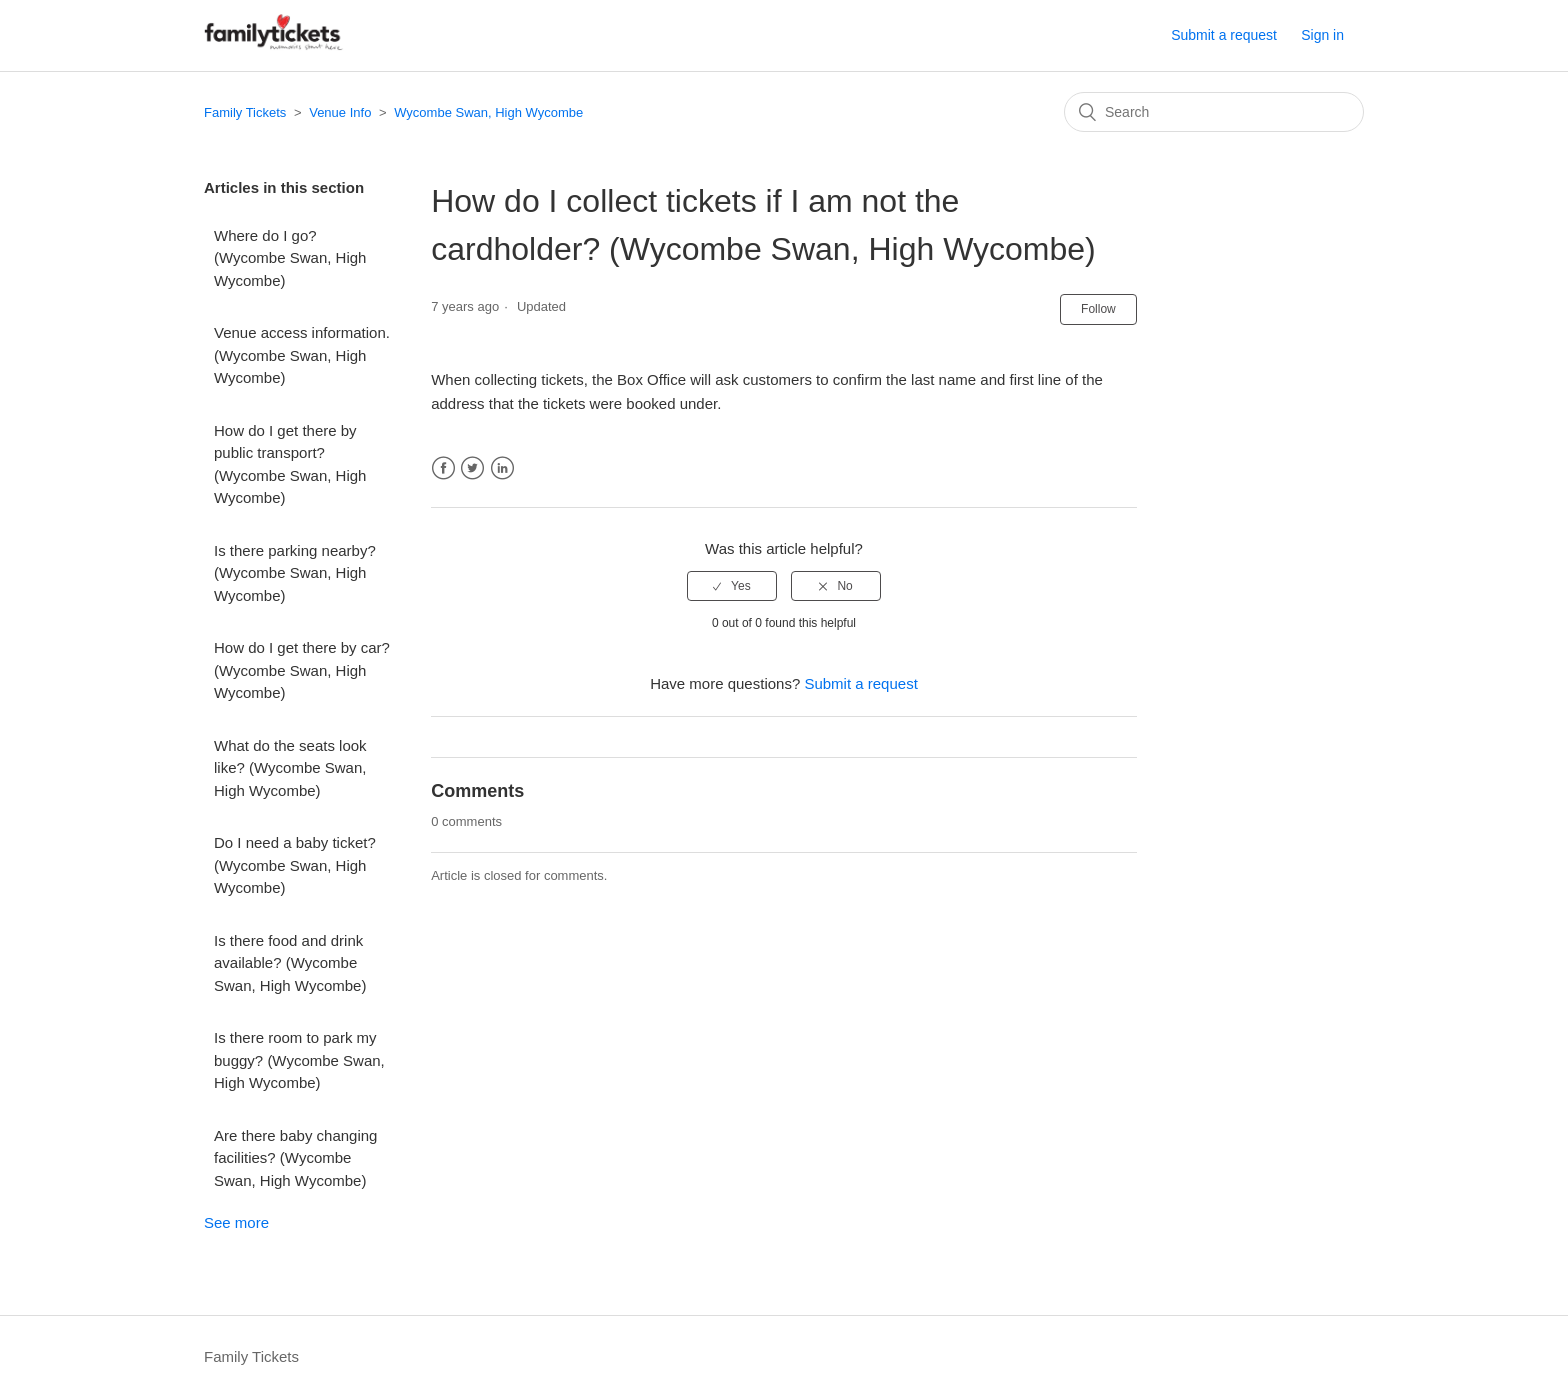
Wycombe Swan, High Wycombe (488, 112)
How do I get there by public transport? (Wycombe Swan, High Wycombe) (290, 464)
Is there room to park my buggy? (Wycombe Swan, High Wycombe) (299, 1060)
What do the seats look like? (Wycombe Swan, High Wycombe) (290, 768)
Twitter (472, 468)
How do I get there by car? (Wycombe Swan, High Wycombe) (302, 670)
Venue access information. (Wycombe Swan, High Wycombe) (302, 355)
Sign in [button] (1322, 35)
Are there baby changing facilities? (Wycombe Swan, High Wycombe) (295, 1158)
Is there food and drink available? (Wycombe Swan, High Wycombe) (290, 963)
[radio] (732, 586)
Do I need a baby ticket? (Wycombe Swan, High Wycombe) (295, 865)
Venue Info (340, 112)
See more (236, 1222)
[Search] (1214, 112)
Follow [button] (1098, 309)
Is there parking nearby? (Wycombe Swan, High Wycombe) (295, 573)
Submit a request (1224, 35)
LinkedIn (502, 468)
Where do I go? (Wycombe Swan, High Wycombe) (290, 258)
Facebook (443, 468)
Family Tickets (245, 112)
